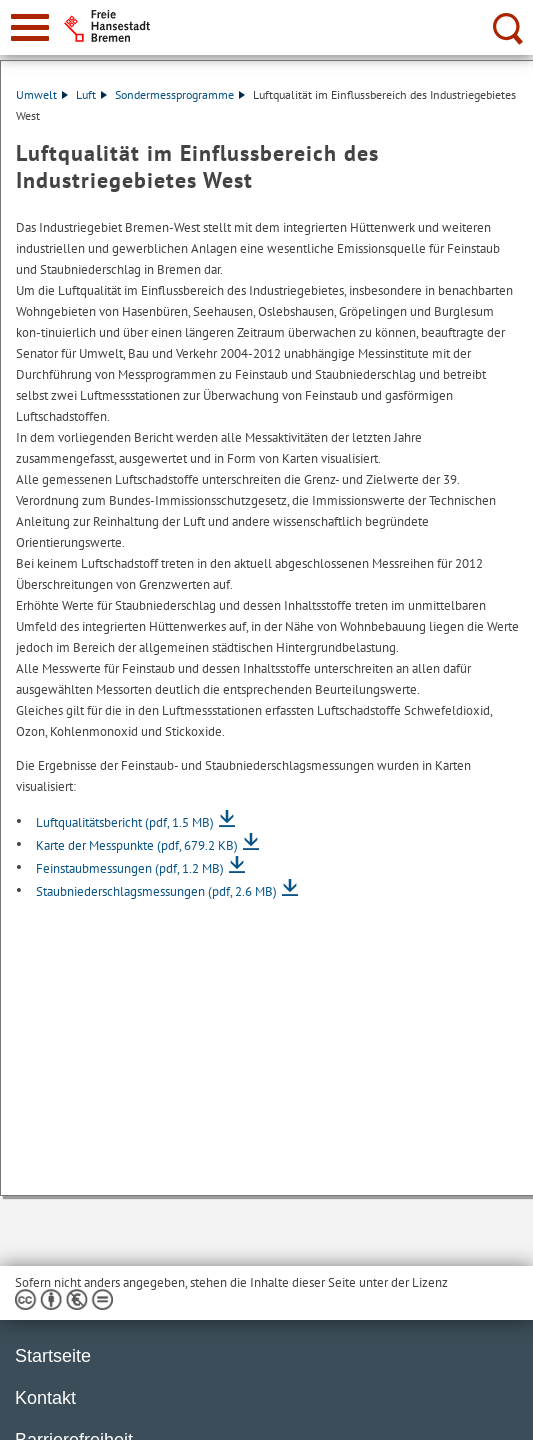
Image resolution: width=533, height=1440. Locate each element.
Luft (91, 94)
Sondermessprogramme (180, 94)
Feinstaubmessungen (130, 868)
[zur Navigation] (30, 27)
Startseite (53, 1356)
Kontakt (45, 1398)
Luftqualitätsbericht (125, 822)
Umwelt (42, 94)
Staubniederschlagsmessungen (156, 891)
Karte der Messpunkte (137, 845)
